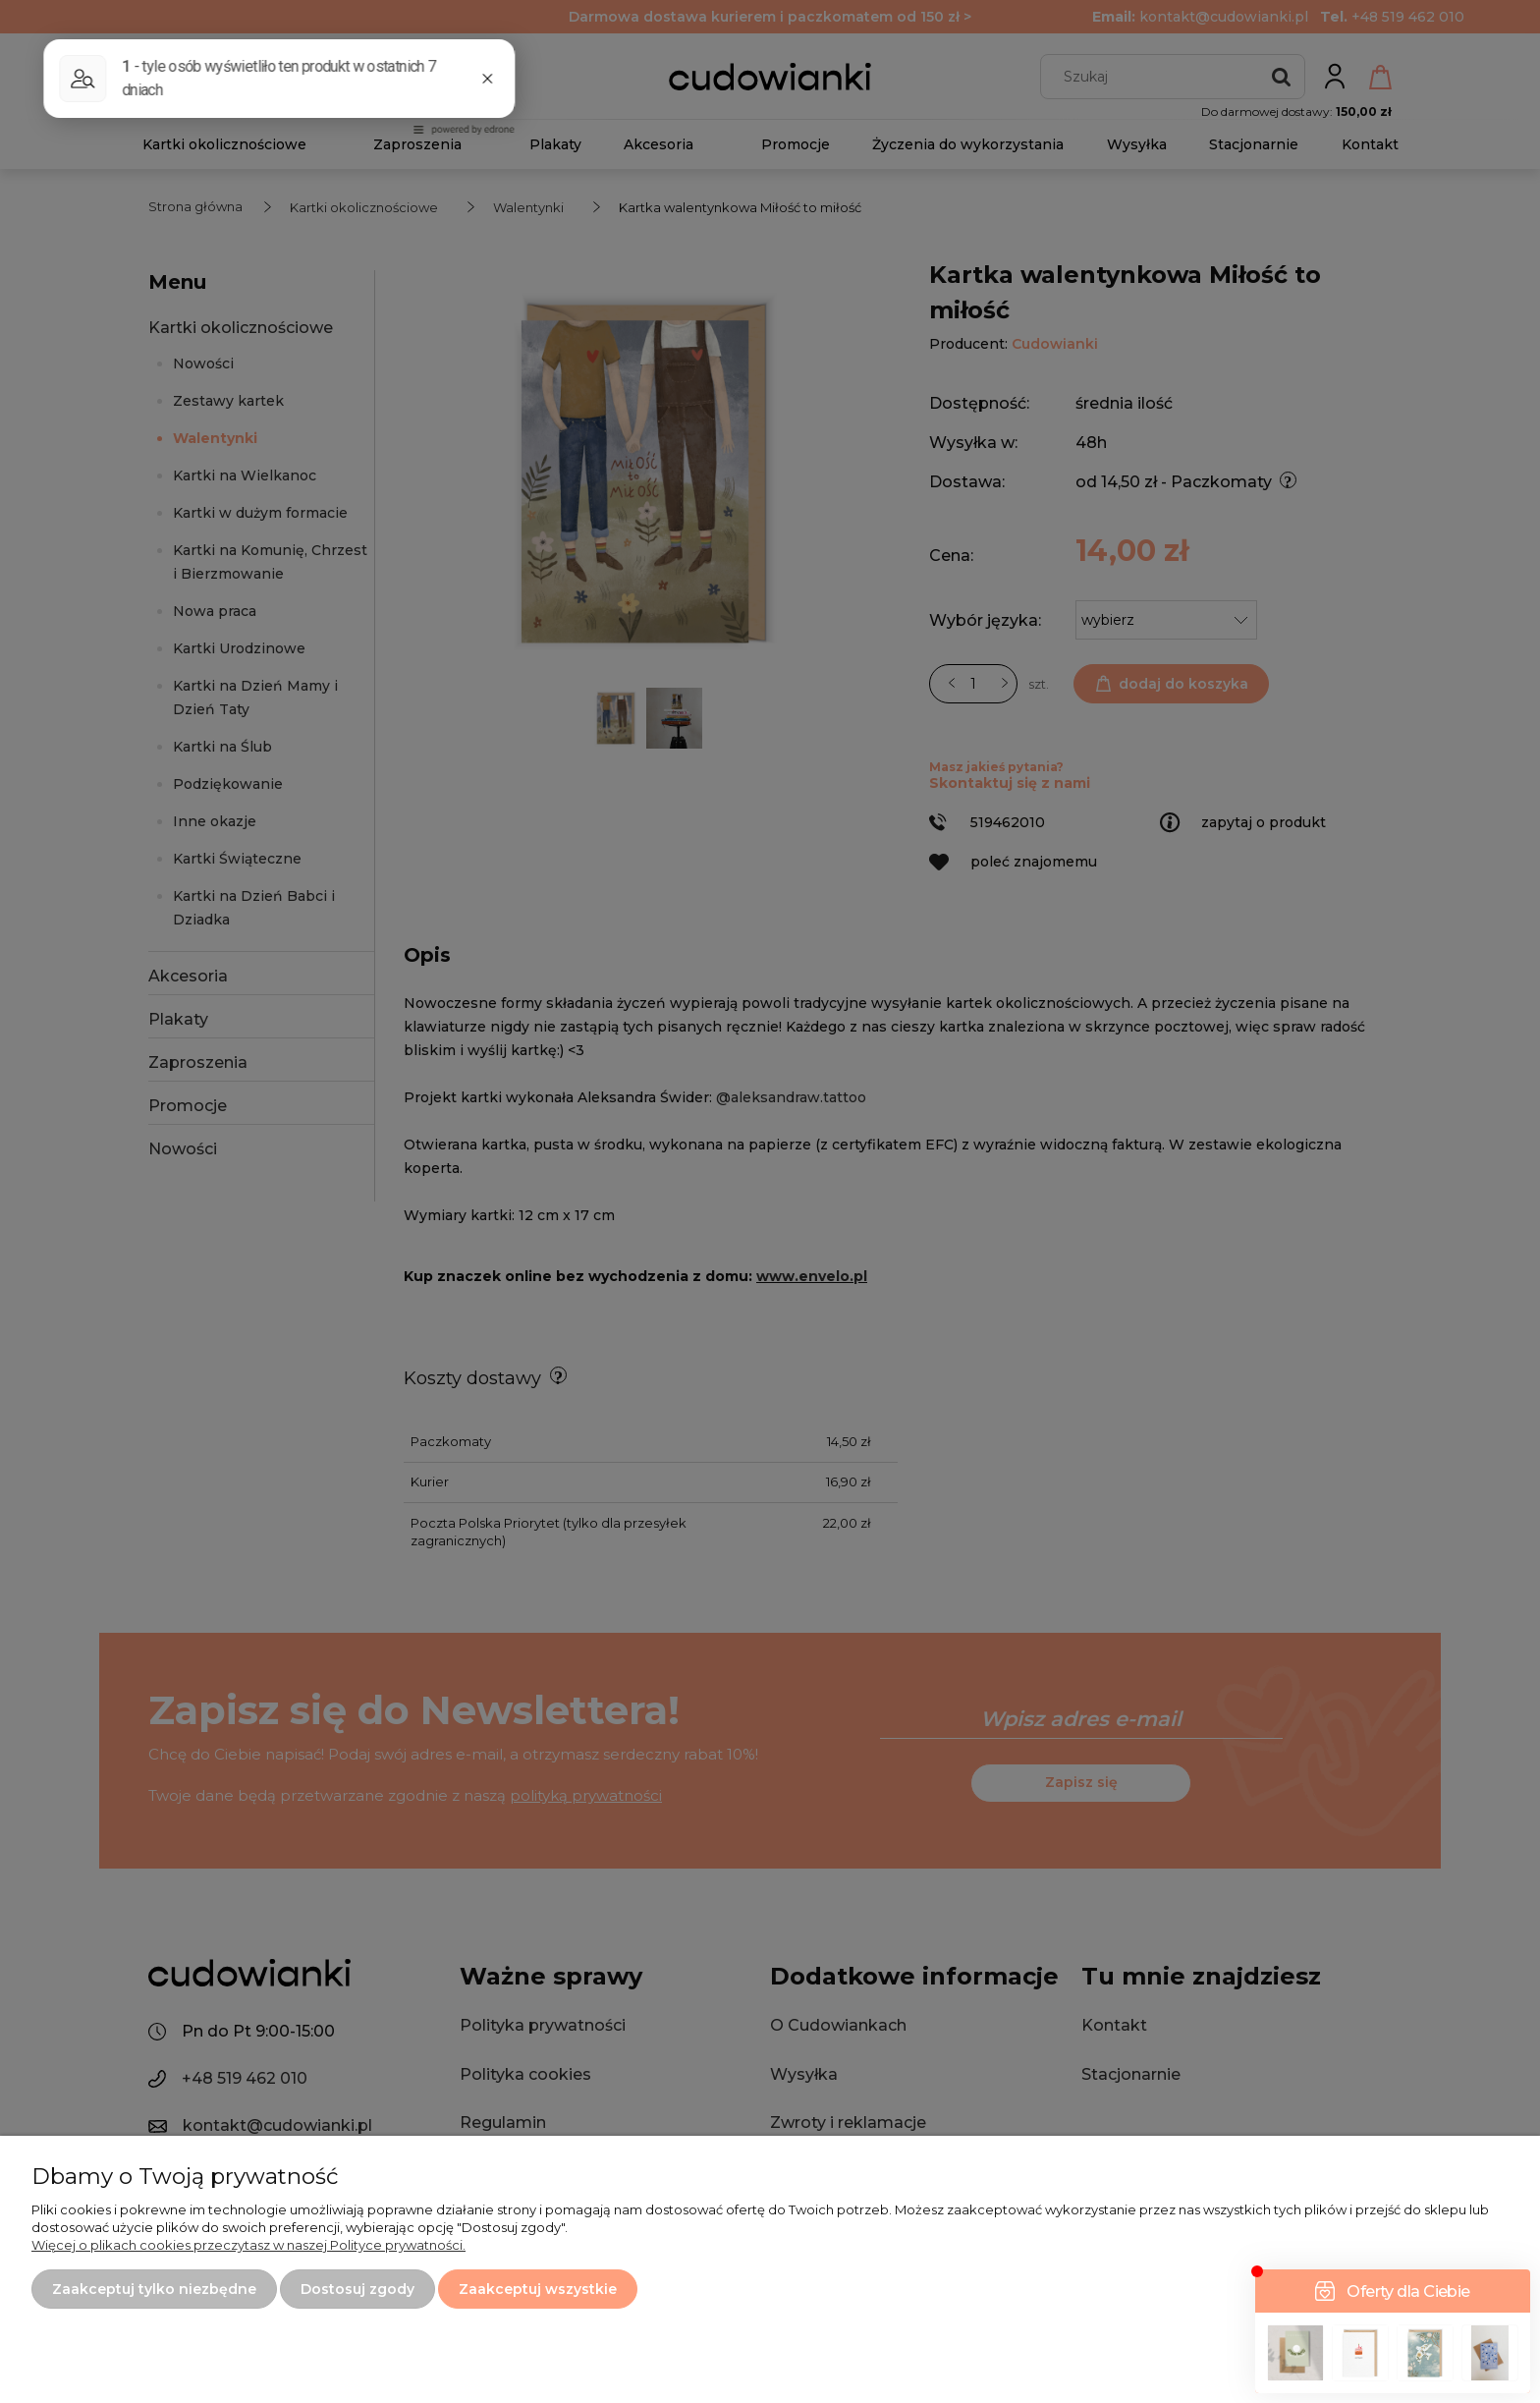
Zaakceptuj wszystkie (538, 2289)
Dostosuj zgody (357, 2289)
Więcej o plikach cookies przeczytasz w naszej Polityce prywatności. (248, 2245)
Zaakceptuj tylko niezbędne (154, 2289)
